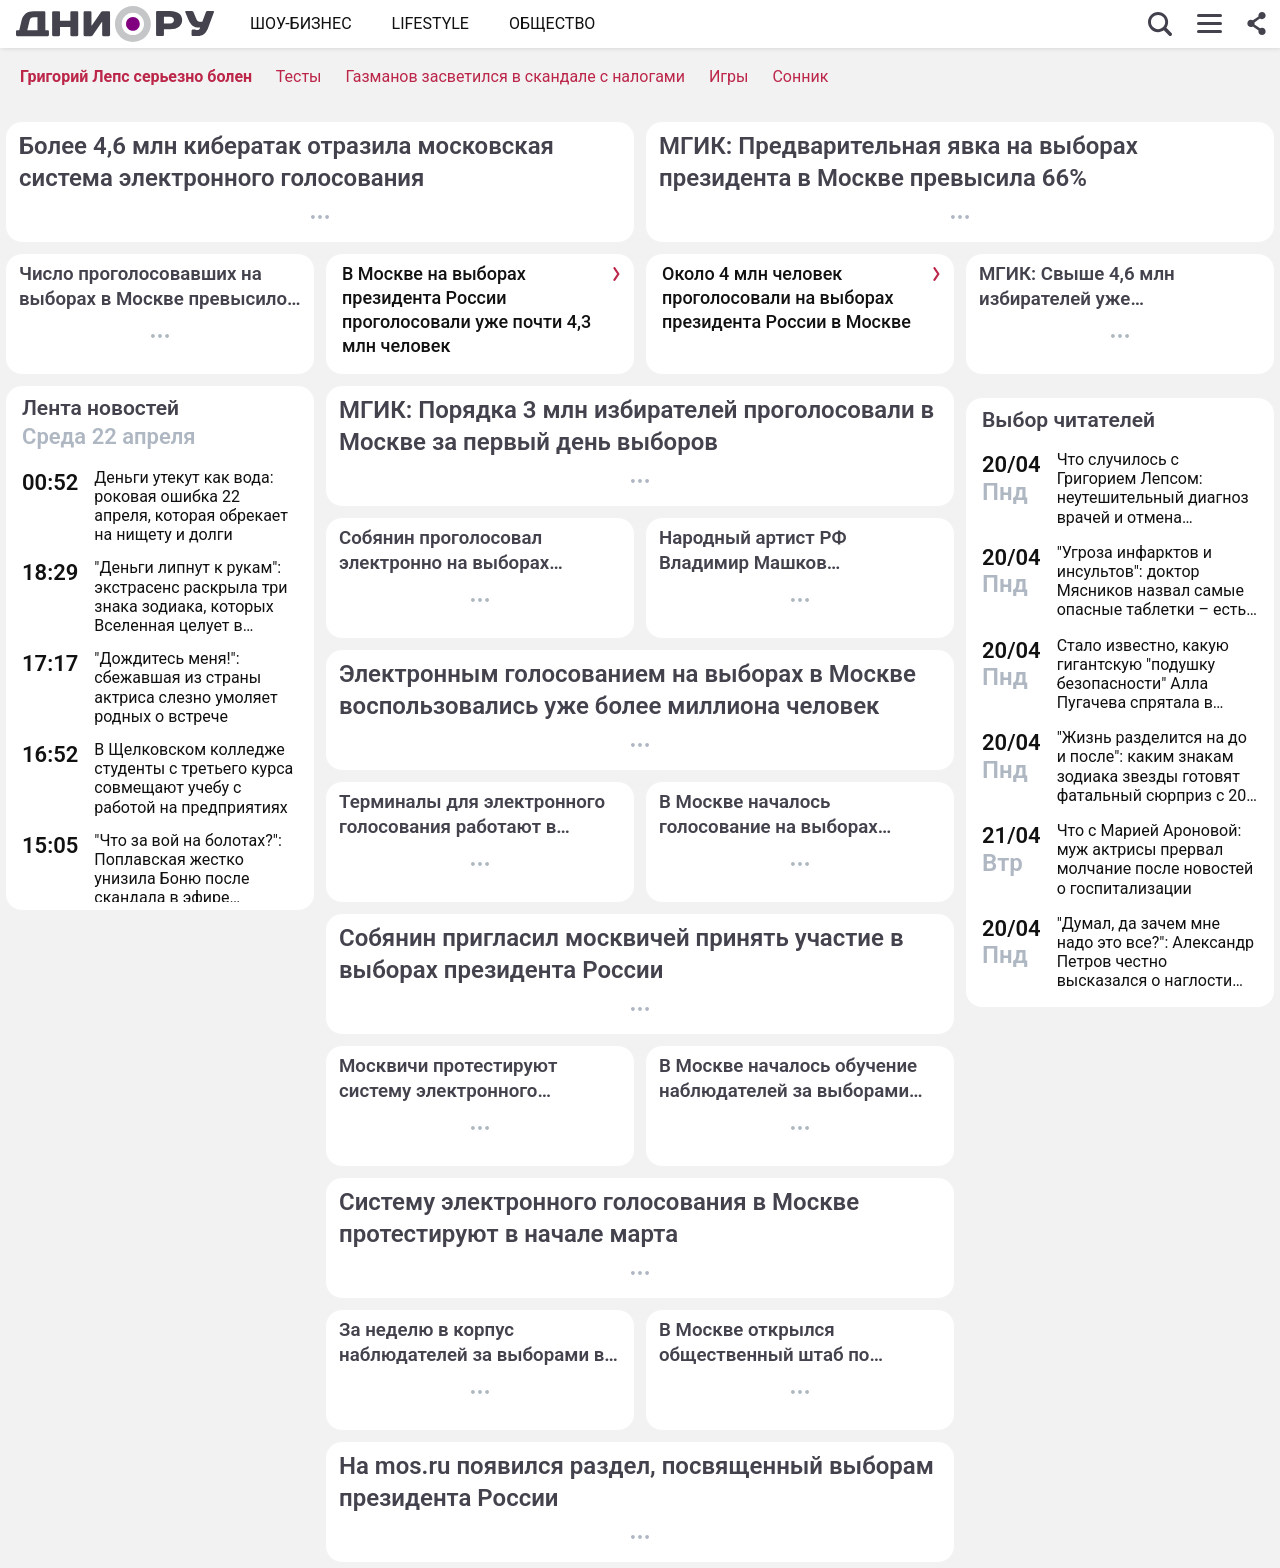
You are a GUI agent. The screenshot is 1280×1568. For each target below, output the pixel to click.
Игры (729, 76)
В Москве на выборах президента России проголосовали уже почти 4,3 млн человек (466, 310)
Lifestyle (430, 23)
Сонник (800, 76)
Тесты (299, 76)
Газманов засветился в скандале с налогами (514, 76)
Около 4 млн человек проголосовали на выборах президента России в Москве (786, 298)
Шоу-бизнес (301, 23)
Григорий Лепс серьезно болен (136, 76)
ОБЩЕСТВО (552, 23)
